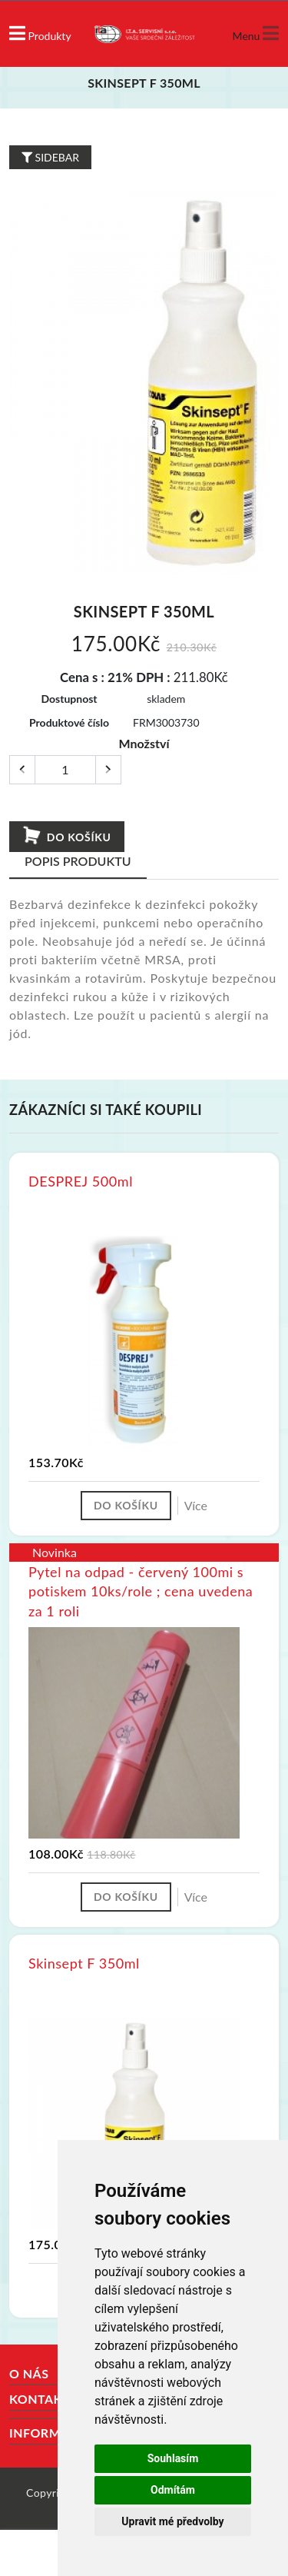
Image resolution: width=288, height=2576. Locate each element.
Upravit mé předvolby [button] (172, 2521)
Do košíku (66, 836)
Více (195, 1505)
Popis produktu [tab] (78, 861)
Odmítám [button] (173, 2490)
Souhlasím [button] (173, 2458)
